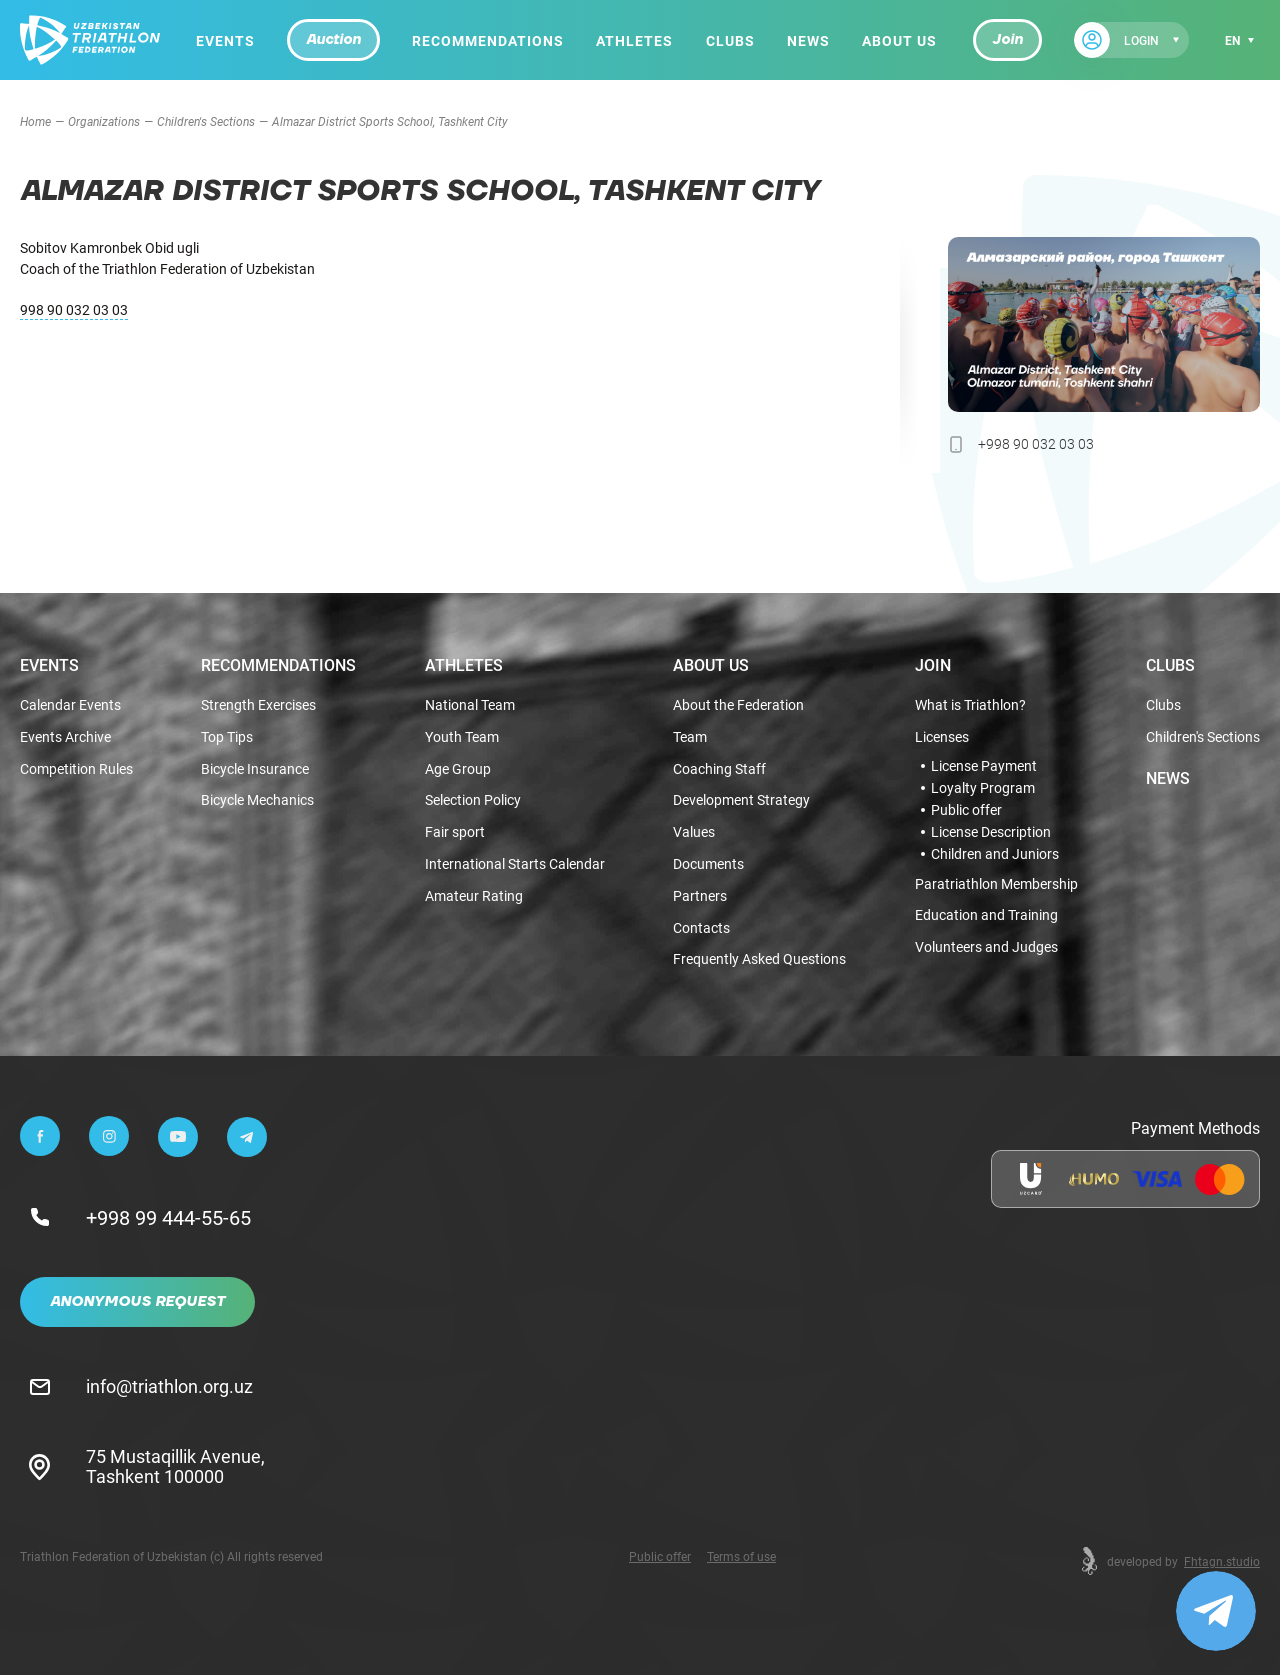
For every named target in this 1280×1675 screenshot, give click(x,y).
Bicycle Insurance (255, 769)
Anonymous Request (137, 1302)
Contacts (701, 928)
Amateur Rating (474, 896)
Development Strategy (741, 800)
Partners (700, 896)
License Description (991, 832)
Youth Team (462, 737)
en (1232, 40)
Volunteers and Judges (986, 947)
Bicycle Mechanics (257, 800)
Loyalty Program (983, 788)
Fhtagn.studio (1222, 1561)
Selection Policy (473, 800)
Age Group (458, 769)
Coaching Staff (719, 769)
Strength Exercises (258, 705)
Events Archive (65, 737)
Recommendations (488, 40)
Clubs (730, 40)
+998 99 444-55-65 (168, 1217)
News (808, 40)
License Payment (984, 766)
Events (225, 40)
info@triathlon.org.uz (169, 1386)
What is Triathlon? (970, 705)
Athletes (634, 40)
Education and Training (986, 915)
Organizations (104, 121)
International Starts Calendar (515, 864)
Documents (708, 864)
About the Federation (738, 705)
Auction (333, 40)
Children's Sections (206, 121)
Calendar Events (70, 705)
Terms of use (741, 1556)
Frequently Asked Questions (759, 959)
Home (35, 121)
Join (1007, 40)
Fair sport (455, 832)
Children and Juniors (995, 854)
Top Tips (227, 737)
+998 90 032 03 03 (1036, 443)
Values (694, 832)
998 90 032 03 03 (74, 309)
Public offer (966, 810)
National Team (470, 705)
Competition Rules (76, 769)
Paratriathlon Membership (996, 884)
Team (690, 737)
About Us (899, 40)
